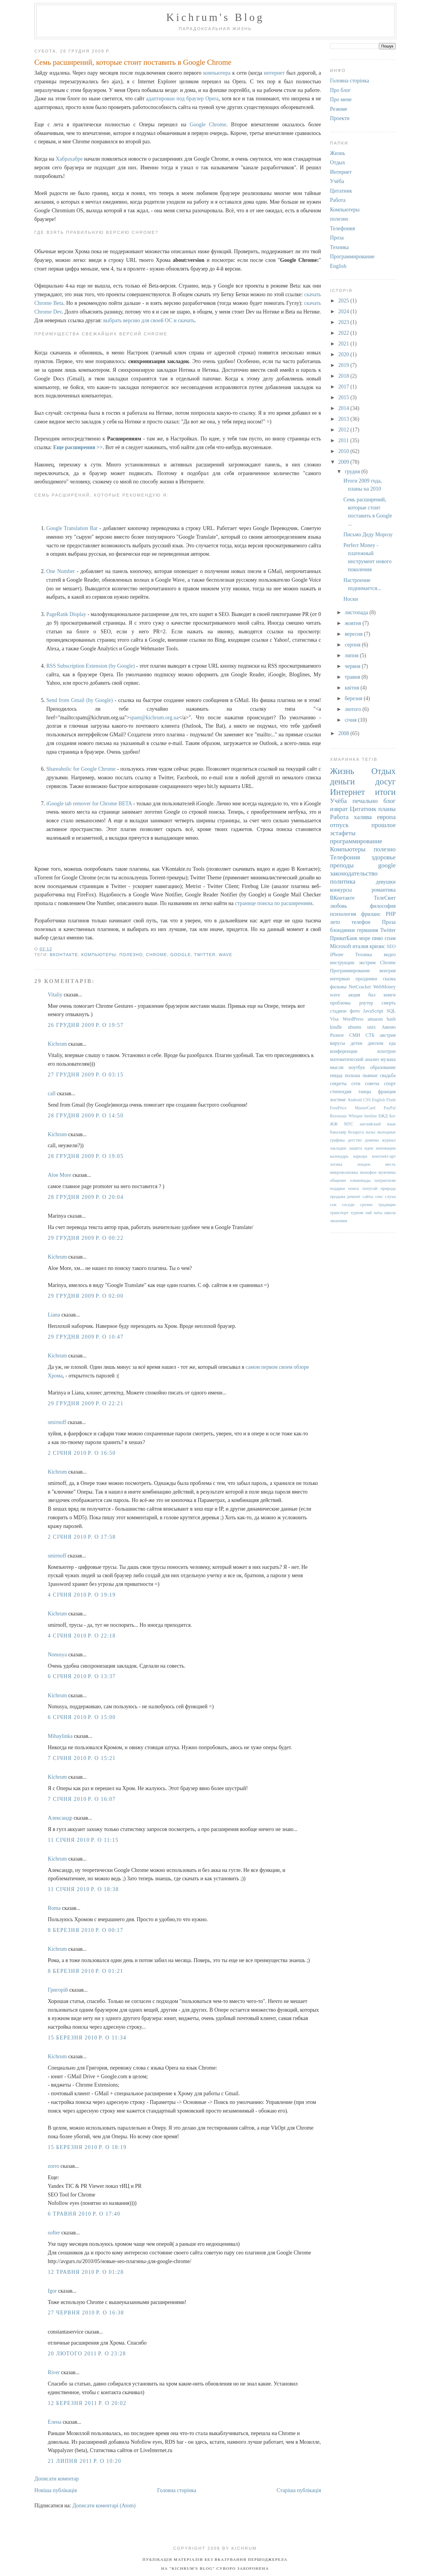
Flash (391, 1099)
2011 (344, 440)
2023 (344, 322)
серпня (353, 645)
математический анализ (354, 1059)
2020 (344, 354)
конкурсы (341, 890)
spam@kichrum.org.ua (154, 718)
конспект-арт (384, 1156)
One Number (60, 571)
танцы (364, 1091)
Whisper (355, 1115)
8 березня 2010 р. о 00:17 (85, 1930)
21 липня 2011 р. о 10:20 (84, 2461)
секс (379, 1196)
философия (383, 906)
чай (368, 1212)
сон (333, 1204)
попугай (370, 1188)
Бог (392, 1115)
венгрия (388, 970)
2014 (344, 408)
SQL (391, 1011)
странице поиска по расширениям (273, 903)
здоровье (383, 857)
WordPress (353, 1019)
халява (363, 817)
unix (371, 1027)
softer (54, 2233)
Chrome (156, 954)
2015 (344, 397)
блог (389, 800)
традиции (387, 1204)
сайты (368, 1196)
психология (343, 914)
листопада (357, 612)
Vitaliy (55, 995)
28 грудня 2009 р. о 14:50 (86, 1116)
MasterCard (365, 1107)
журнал (389, 1140)
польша (352, 1075)
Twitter (205, 954)
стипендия (340, 1091)
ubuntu (354, 1027)
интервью (340, 978)
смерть (389, 1003)
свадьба (388, 1075)
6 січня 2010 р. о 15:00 (82, 1717)
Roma (54, 1908)
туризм (357, 1212)
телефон (360, 922)
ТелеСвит (385, 898)
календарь (339, 1156)
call (52, 1093)
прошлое (383, 825)
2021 (344, 344)
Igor (52, 2291)
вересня (354, 634)
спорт (390, 1083)
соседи (348, 1204)
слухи (390, 1196)
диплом (375, 1043)
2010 (344, 451)
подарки (337, 1188)
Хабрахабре (69, 159)
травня (353, 677)
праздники (366, 978)
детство (355, 1140)
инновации (386, 1148)
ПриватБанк (343, 938)
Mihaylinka (60, 1736)
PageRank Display (66, 614)
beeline (371, 1115)
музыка (388, 1059)
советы (372, 1083)
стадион (338, 1011)
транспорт (339, 1212)
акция (354, 995)
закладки (338, 1148)
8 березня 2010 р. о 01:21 (85, 1971)
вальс (371, 1132)
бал (372, 995)
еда (392, 1043)
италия (360, 946)
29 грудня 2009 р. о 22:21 (86, 1403)
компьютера (217, 73)
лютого (353, 709)
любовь (338, 906)
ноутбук (357, 1067)
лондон (363, 1164)
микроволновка (344, 1172)
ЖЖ (334, 1124)
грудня (353, 471)
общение (338, 1180)
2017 (344, 387)
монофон (368, 1172)
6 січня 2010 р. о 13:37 (82, 1676)
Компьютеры (98, 954)
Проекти (339, 118)
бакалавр (338, 1132)
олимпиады (360, 1180)
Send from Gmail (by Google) (79, 700)
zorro (53, 2166)
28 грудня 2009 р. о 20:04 (86, 1197)
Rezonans (338, 1115)
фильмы (338, 987)
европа (386, 817)
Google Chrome (208, 125)
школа (390, 1212)
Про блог (340, 90)
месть (390, 1164)
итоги (385, 792)
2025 (344, 301)
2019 (344, 365)
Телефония (342, 228)
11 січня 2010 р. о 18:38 (83, 1889)
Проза (337, 238)
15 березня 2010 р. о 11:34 (87, 2038)
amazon (375, 1019)
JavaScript (373, 1011)
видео (390, 954)
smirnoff (57, 1422)
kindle (336, 1027)
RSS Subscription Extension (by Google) (90, 666)
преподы (342, 865)
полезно (131, 954)
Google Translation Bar (72, 528)
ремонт (353, 1196)
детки (356, 1043)
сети (355, 1083)
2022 (344, 333)
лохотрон (386, 1051)
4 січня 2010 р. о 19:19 (82, 1595)
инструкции (342, 962)
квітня (352, 688)
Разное (337, 1035)
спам (390, 938)
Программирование (352, 256)
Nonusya (57, 1655)
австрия (388, 1035)
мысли (336, 1067)
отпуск (339, 825)
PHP (391, 914)
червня (353, 666)
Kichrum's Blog (215, 17)
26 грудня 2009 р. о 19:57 (86, 1025)
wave (225, 954)
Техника (339, 247)
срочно (366, 1204)
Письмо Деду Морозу (368, 534)
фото (355, 1011)
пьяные (370, 1075)
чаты (378, 1212)
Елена (55, 2422)
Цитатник (341, 191)
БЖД (383, 1115)
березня (354, 698)
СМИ (354, 1035)
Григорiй (58, 1990)
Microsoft (340, 946)
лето (335, 922)
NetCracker (360, 987)
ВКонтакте (64, 954)
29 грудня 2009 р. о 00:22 (86, 1238)
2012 (344, 430)
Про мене (341, 99)
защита (355, 1148)
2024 (344, 311)
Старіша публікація (299, 2490)
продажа (337, 1196)
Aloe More (59, 1175)
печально (365, 800)
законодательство (354, 873)
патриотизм (385, 1180)
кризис (377, 946)
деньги (342, 781)
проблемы (340, 1003)
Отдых (337, 162)
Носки (350, 599)
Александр (60, 1818)
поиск (353, 1188)
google (180, 954)
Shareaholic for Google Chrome (81, 769)
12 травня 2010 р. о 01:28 (86, 2272)
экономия (338, 1220)
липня (352, 655)
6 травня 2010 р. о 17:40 (84, 2214)
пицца (336, 1075)
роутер (366, 1003)
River (54, 2372)
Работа (337, 200)
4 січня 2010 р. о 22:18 (82, 1636)
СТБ (370, 1035)
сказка (389, 978)
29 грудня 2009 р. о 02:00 (86, 1296)
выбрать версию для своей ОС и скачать (149, 320)
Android (355, 1099)
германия (367, 930)
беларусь (356, 1132)
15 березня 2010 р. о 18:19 (87, 2147)
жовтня (353, 623)
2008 (344, 733)
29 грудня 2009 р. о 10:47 (86, 1337)
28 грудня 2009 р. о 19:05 (86, 1156)
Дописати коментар (56, 2479)
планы (387, 808)
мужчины (387, 1172)
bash (391, 1019)
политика (342, 881)
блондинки (342, 930)
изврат (339, 808)
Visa (334, 1019)
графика (337, 1140)
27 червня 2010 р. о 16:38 (86, 2313)
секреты (338, 1083)
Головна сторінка (176, 2490)
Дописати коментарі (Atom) (104, 2506)
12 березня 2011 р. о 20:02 (87, 2403)
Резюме (338, 109)
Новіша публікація (55, 2490)
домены (372, 1140)
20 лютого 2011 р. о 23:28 (87, 2354)
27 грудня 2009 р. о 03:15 (86, 1075)
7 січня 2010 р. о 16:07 (82, 1799)
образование (383, 1067)
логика (336, 1164)
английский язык (378, 1124)
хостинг (338, 1099)
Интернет (341, 172)
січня (351, 720)
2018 (344, 376)
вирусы (337, 1043)
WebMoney (384, 987)
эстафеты (343, 833)
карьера (360, 1156)
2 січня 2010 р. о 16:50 (82, 1453)
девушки (386, 882)
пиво (377, 938)
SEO (391, 946)
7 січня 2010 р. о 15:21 (82, 1758)
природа (388, 1188)
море (364, 938)
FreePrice (338, 1107)
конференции (343, 1051)
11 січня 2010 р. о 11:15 (83, 1840)
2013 (344, 419)
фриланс (371, 914)
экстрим (367, 962)
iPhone (336, 954)
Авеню (389, 1027)
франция (387, 1091)
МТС (348, 1124)
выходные (386, 1132)
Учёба (337, 181)
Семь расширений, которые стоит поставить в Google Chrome (132, 62)
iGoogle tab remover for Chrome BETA (89, 804)
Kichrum (57, 1044)
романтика (383, 890)
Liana (54, 1315)
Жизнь (337, 153)
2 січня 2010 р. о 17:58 (82, 1537)
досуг (385, 781)
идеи (369, 1148)
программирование (356, 841)
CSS (367, 1099)
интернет (274, 73)
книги (390, 995)
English (338, 266)
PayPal (390, 1107)
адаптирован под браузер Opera (182, 99)
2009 (344, 462)
